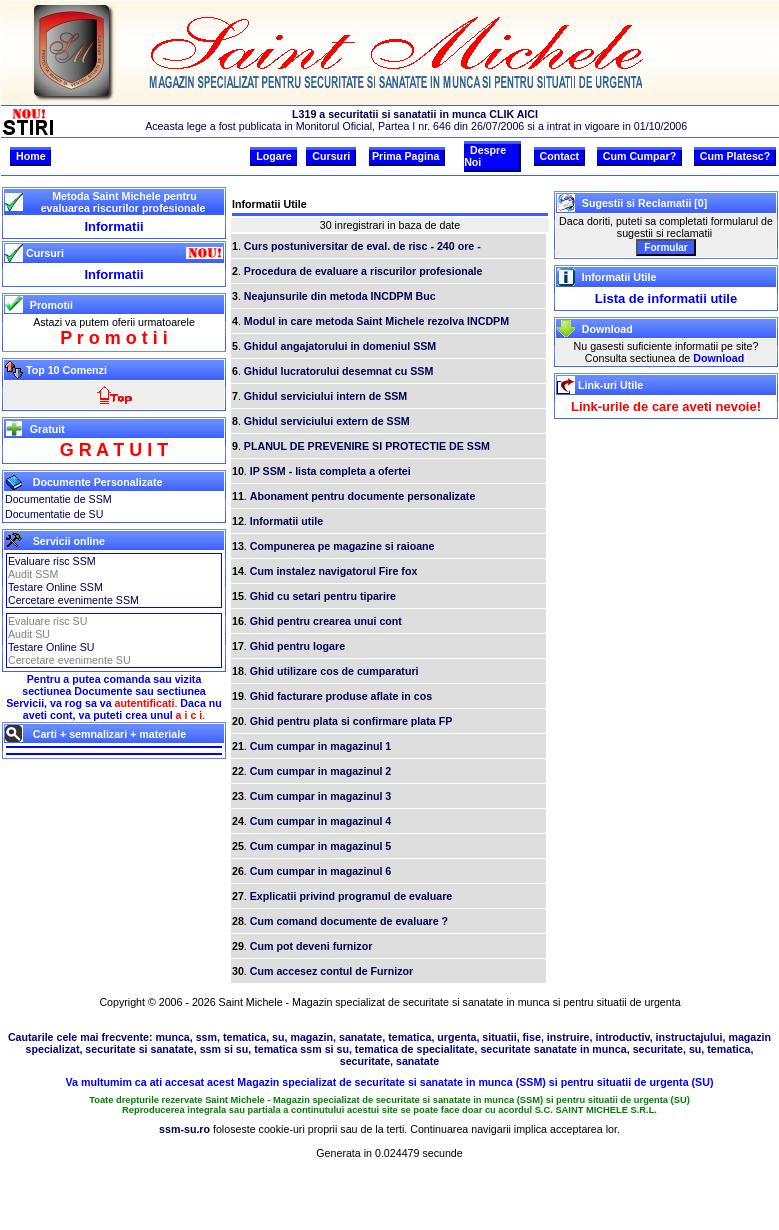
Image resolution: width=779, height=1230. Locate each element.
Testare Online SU (51, 647)
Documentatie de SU (54, 514)
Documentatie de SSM (58, 499)
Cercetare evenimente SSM (73, 600)
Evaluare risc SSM (52, 561)
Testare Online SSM (55, 587)
